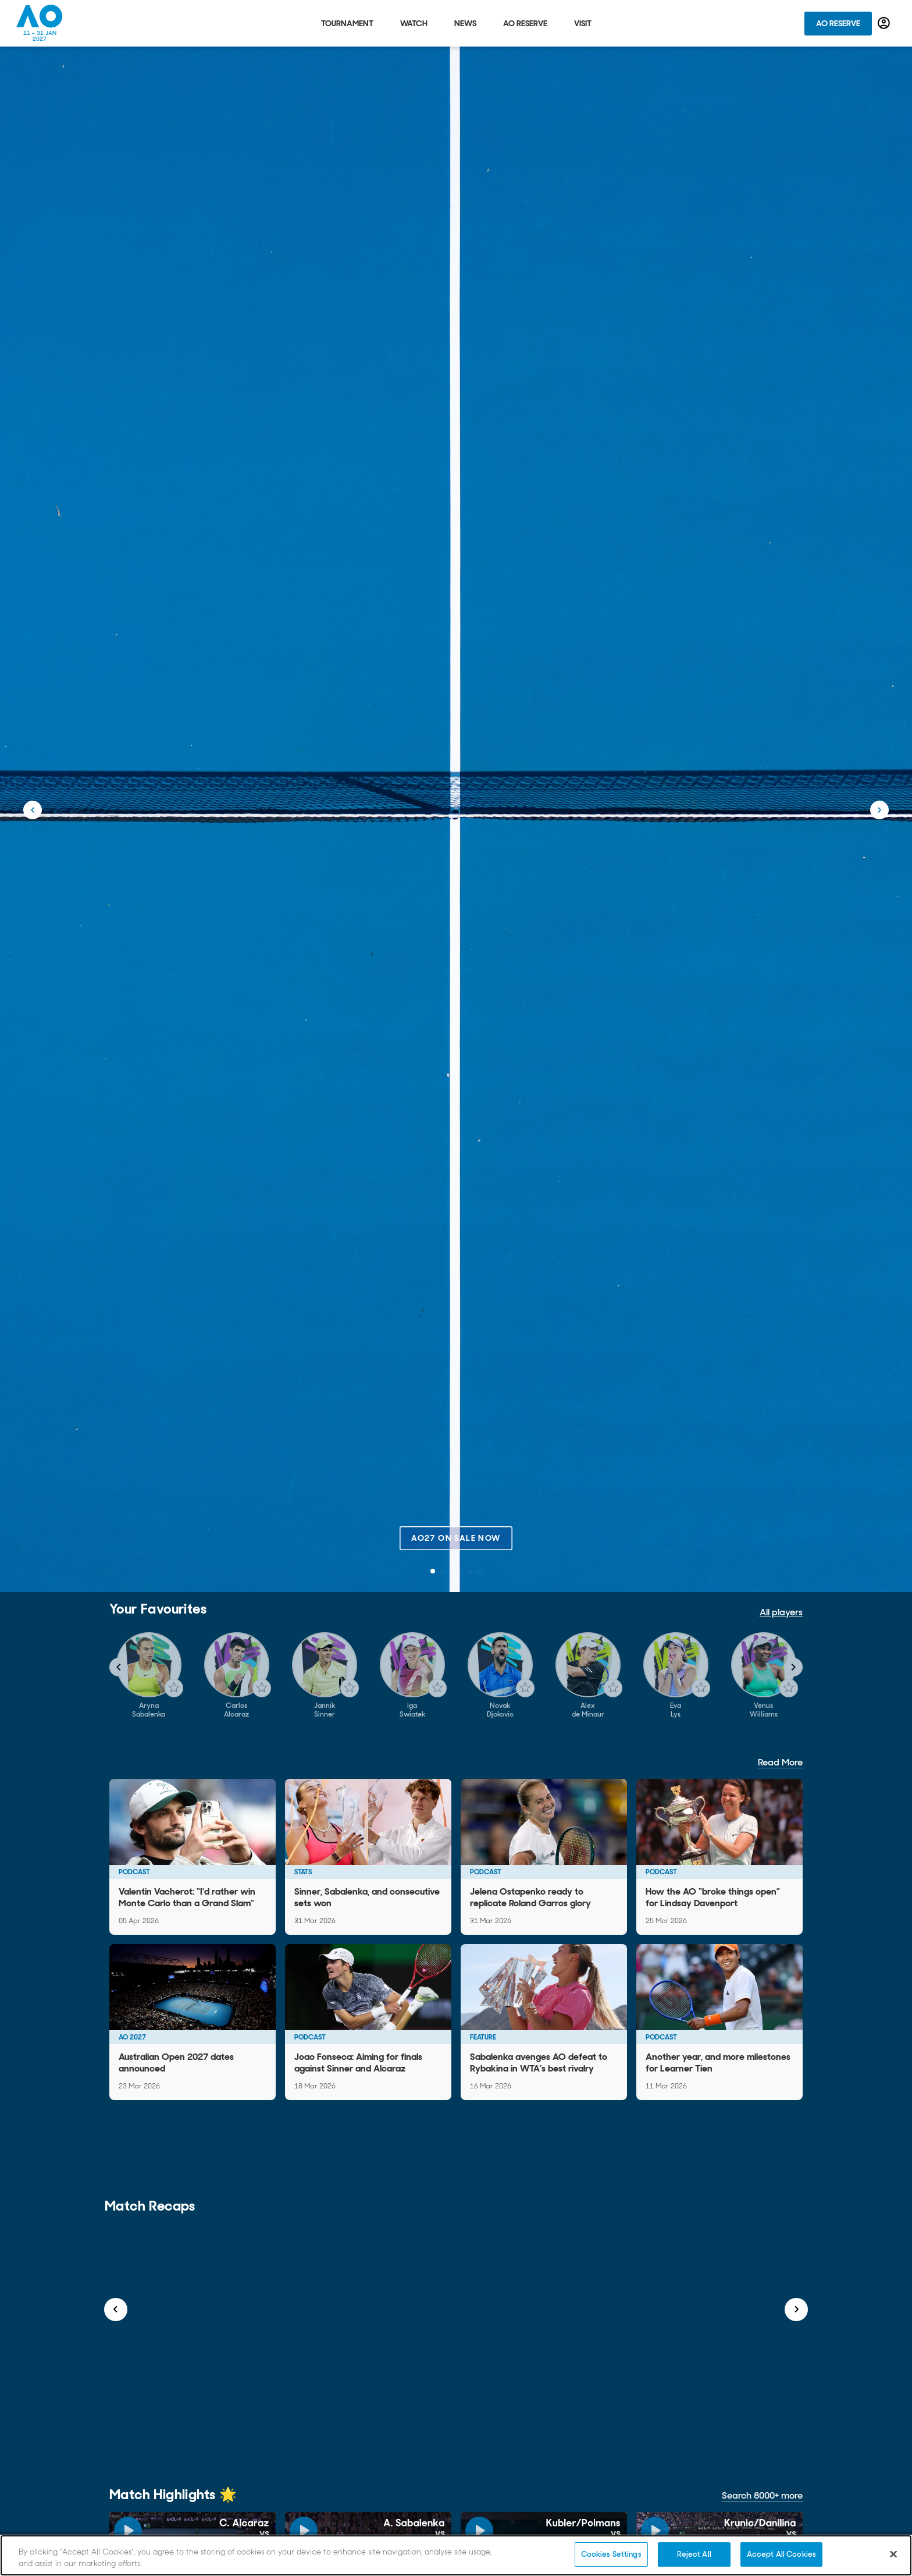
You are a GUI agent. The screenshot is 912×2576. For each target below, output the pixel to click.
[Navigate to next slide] (793, 1667)
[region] (456, 2555)
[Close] (893, 2554)
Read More (780, 1762)
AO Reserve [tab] (525, 23)
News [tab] (465, 23)
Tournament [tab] (347, 23)
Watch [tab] (414, 23)
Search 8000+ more (762, 2495)
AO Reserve (838, 23)
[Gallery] (456, 1675)
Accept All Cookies (781, 2554)
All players (781, 1612)
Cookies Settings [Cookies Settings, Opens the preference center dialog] (611, 2554)
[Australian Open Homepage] (39, 23)
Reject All (694, 2554)
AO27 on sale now (455, 1538)
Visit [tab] (583, 23)
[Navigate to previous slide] (118, 1667)
